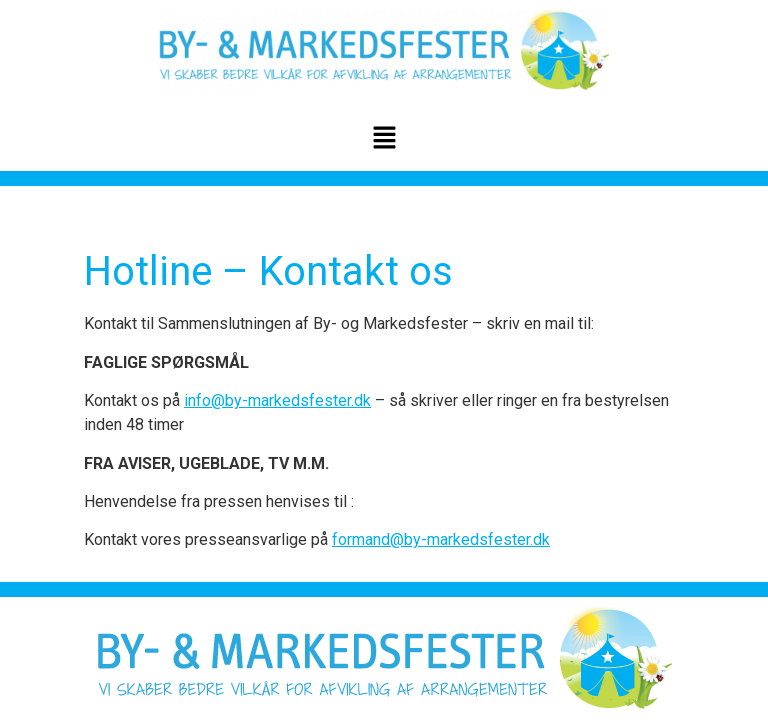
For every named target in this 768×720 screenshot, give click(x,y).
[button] (384, 139)
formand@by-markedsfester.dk (441, 539)
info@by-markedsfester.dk (277, 400)
